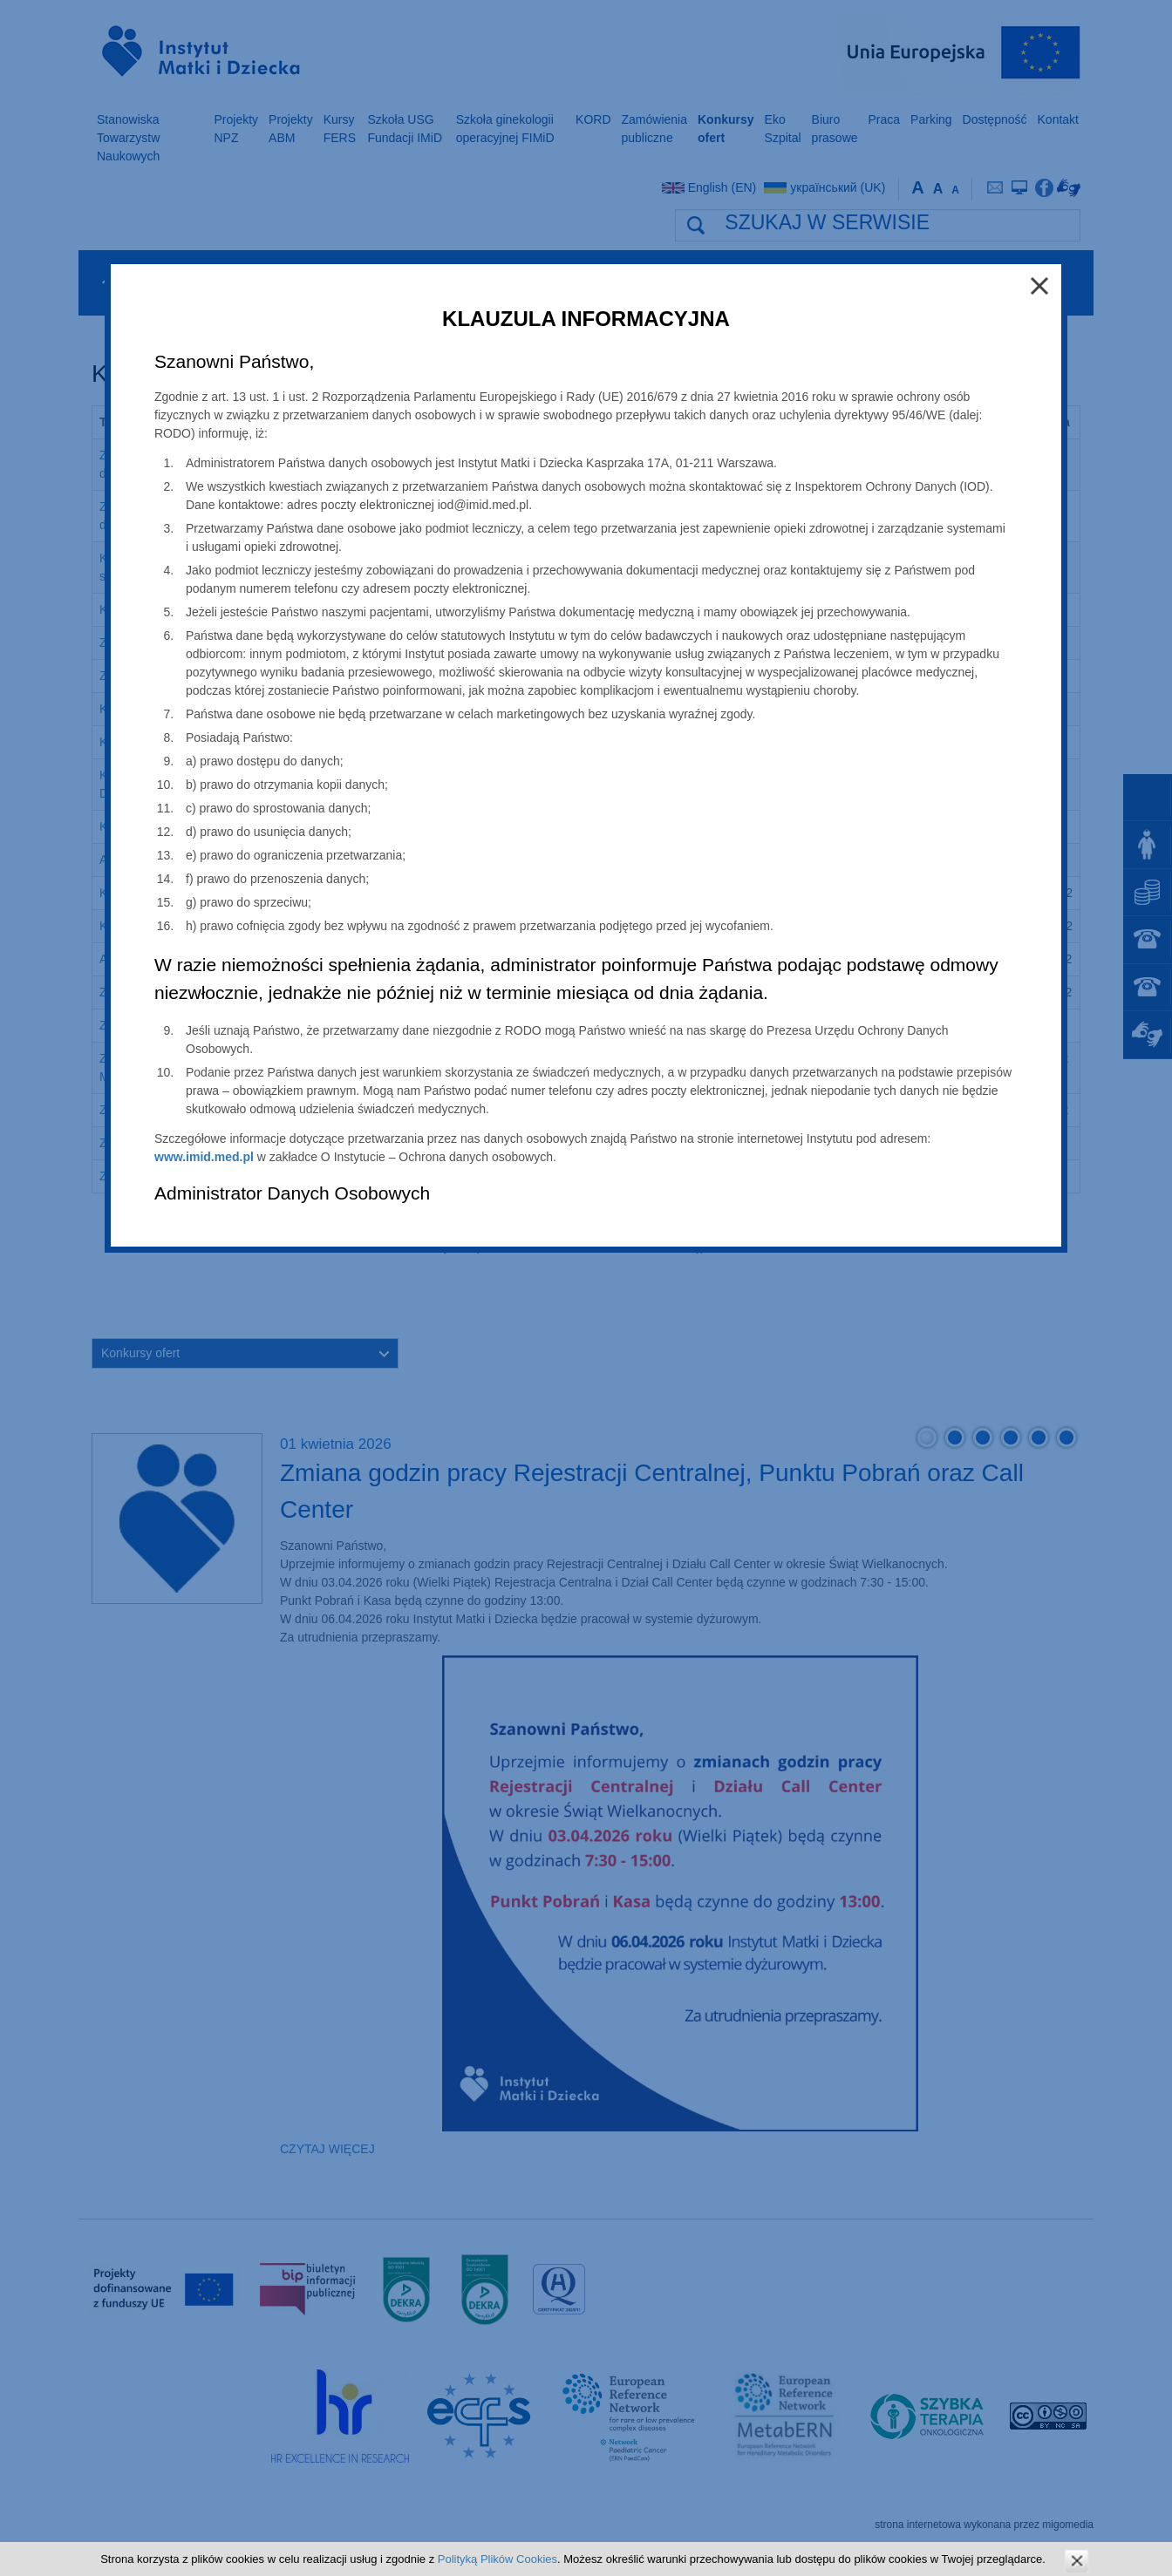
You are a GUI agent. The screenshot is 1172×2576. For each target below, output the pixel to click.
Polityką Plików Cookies (497, 2559)
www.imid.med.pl (204, 1157)
